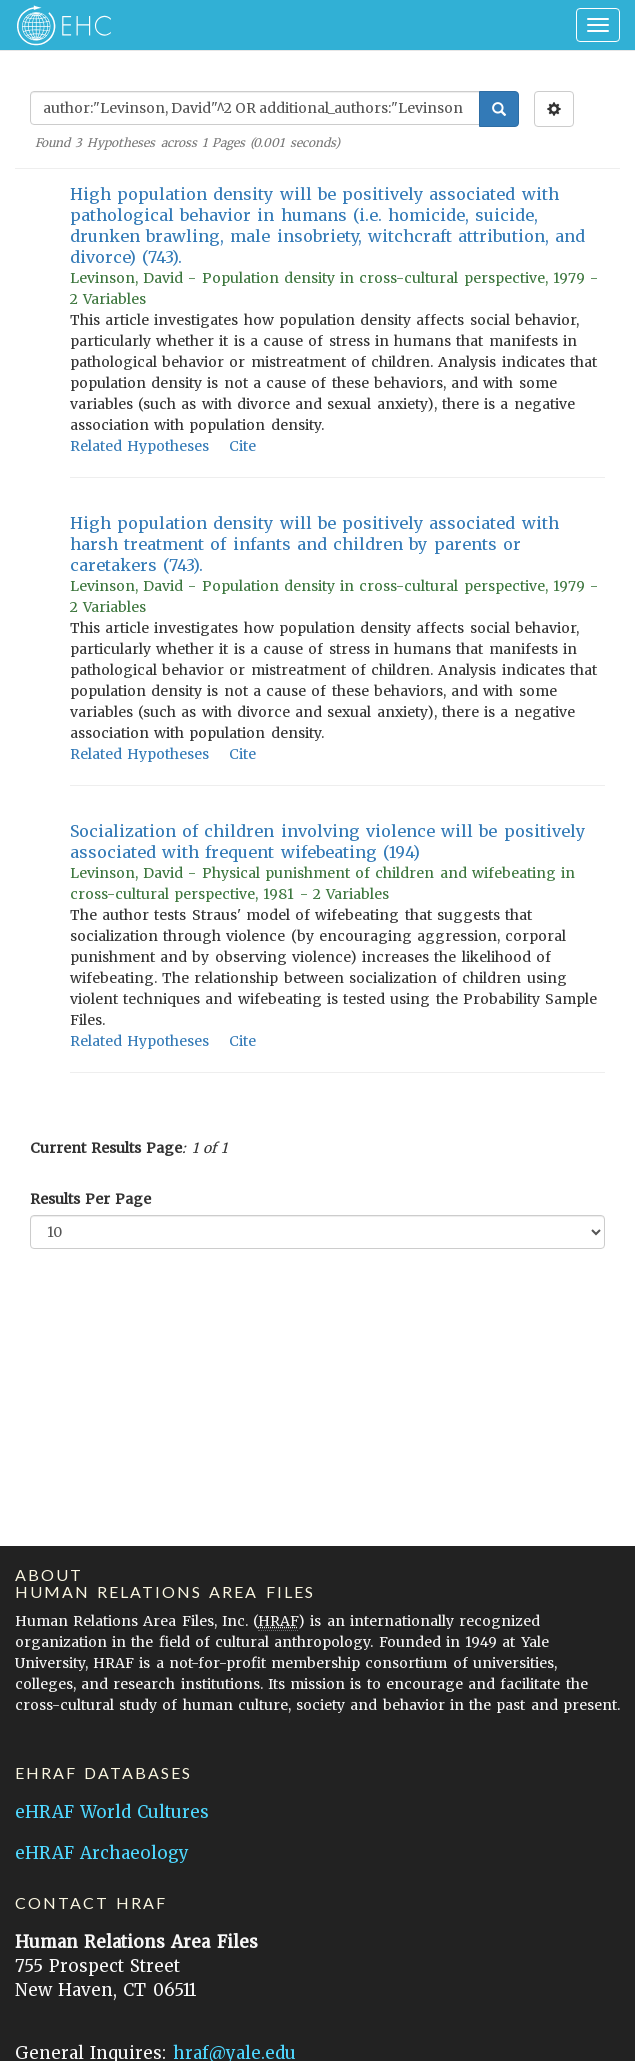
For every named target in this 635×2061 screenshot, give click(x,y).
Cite (242, 446)
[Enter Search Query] (255, 108)
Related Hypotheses (139, 446)
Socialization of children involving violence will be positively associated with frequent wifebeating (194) (327, 841)
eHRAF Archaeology (102, 1853)
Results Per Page (90, 1199)
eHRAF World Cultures (112, 1812)
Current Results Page (106, 1148)
